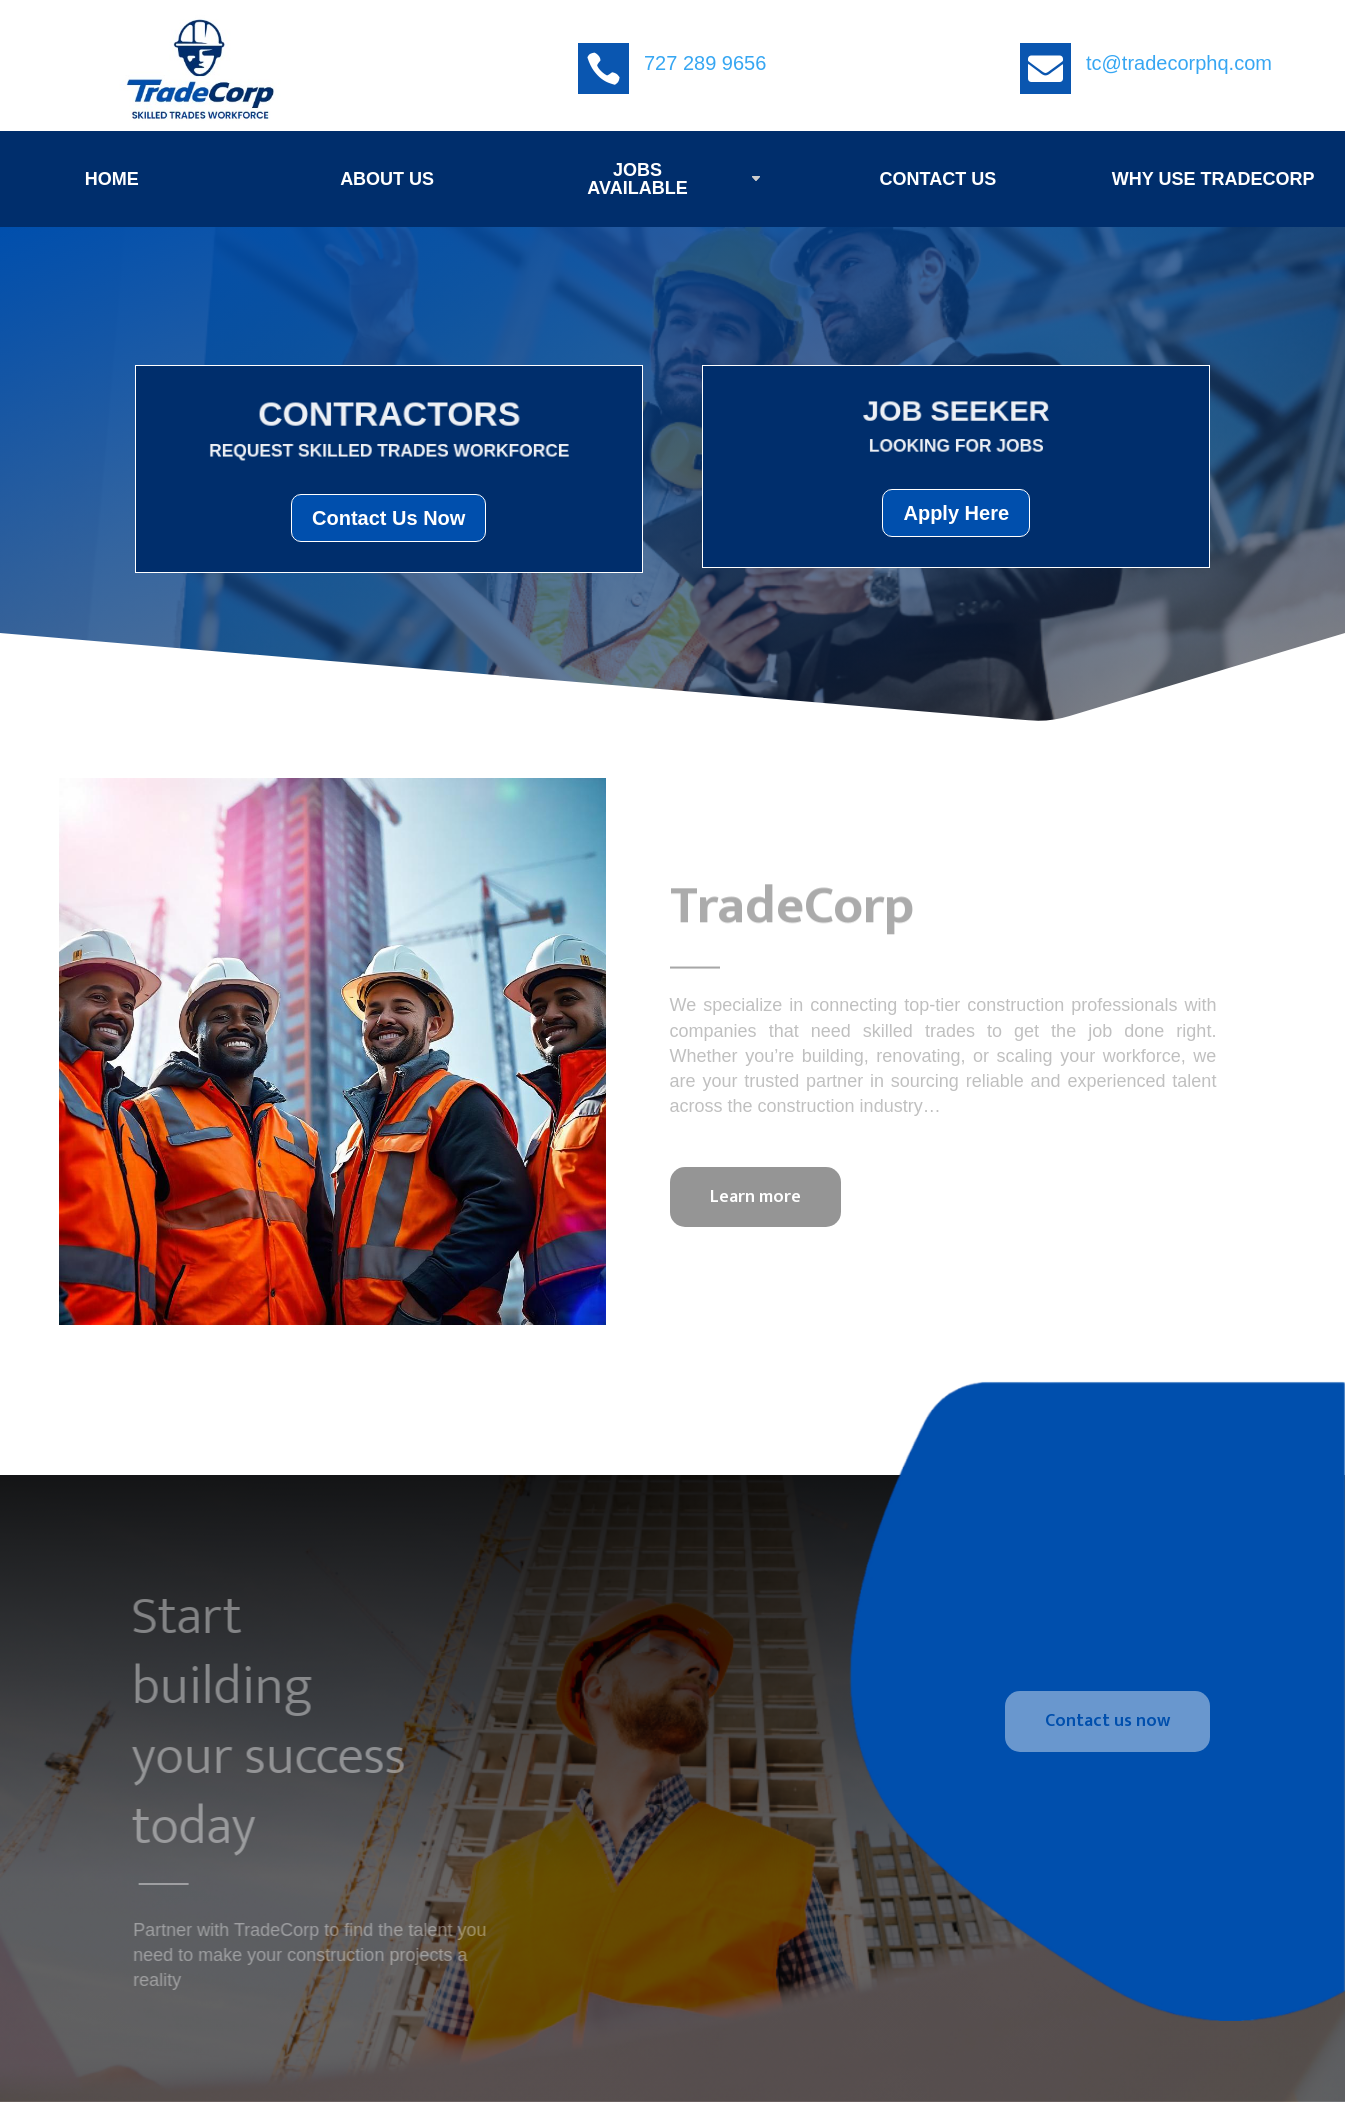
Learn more (755, 1197)
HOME (112, 179)
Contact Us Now (388, 518)
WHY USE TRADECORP (1213, 179)
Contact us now (1107, 1721)
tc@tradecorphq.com (1179, 63)
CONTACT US (937, 179)
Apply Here (956, 513)
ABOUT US (387, 179)
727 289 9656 (705, 63)
